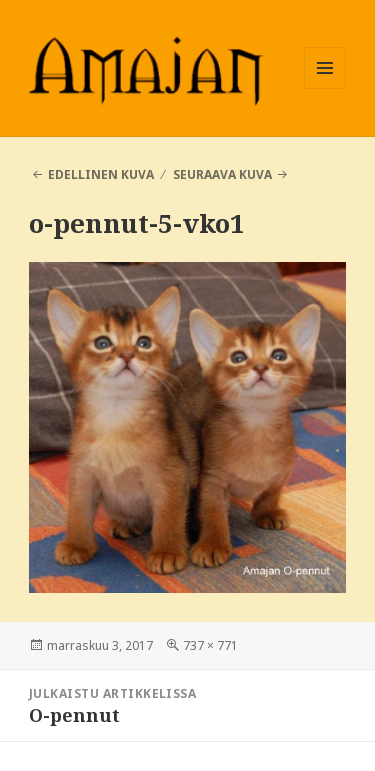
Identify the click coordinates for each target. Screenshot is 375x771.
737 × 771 (210, 645)
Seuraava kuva (222, 174)
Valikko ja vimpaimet (325, 88)
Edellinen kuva (101, 174)
